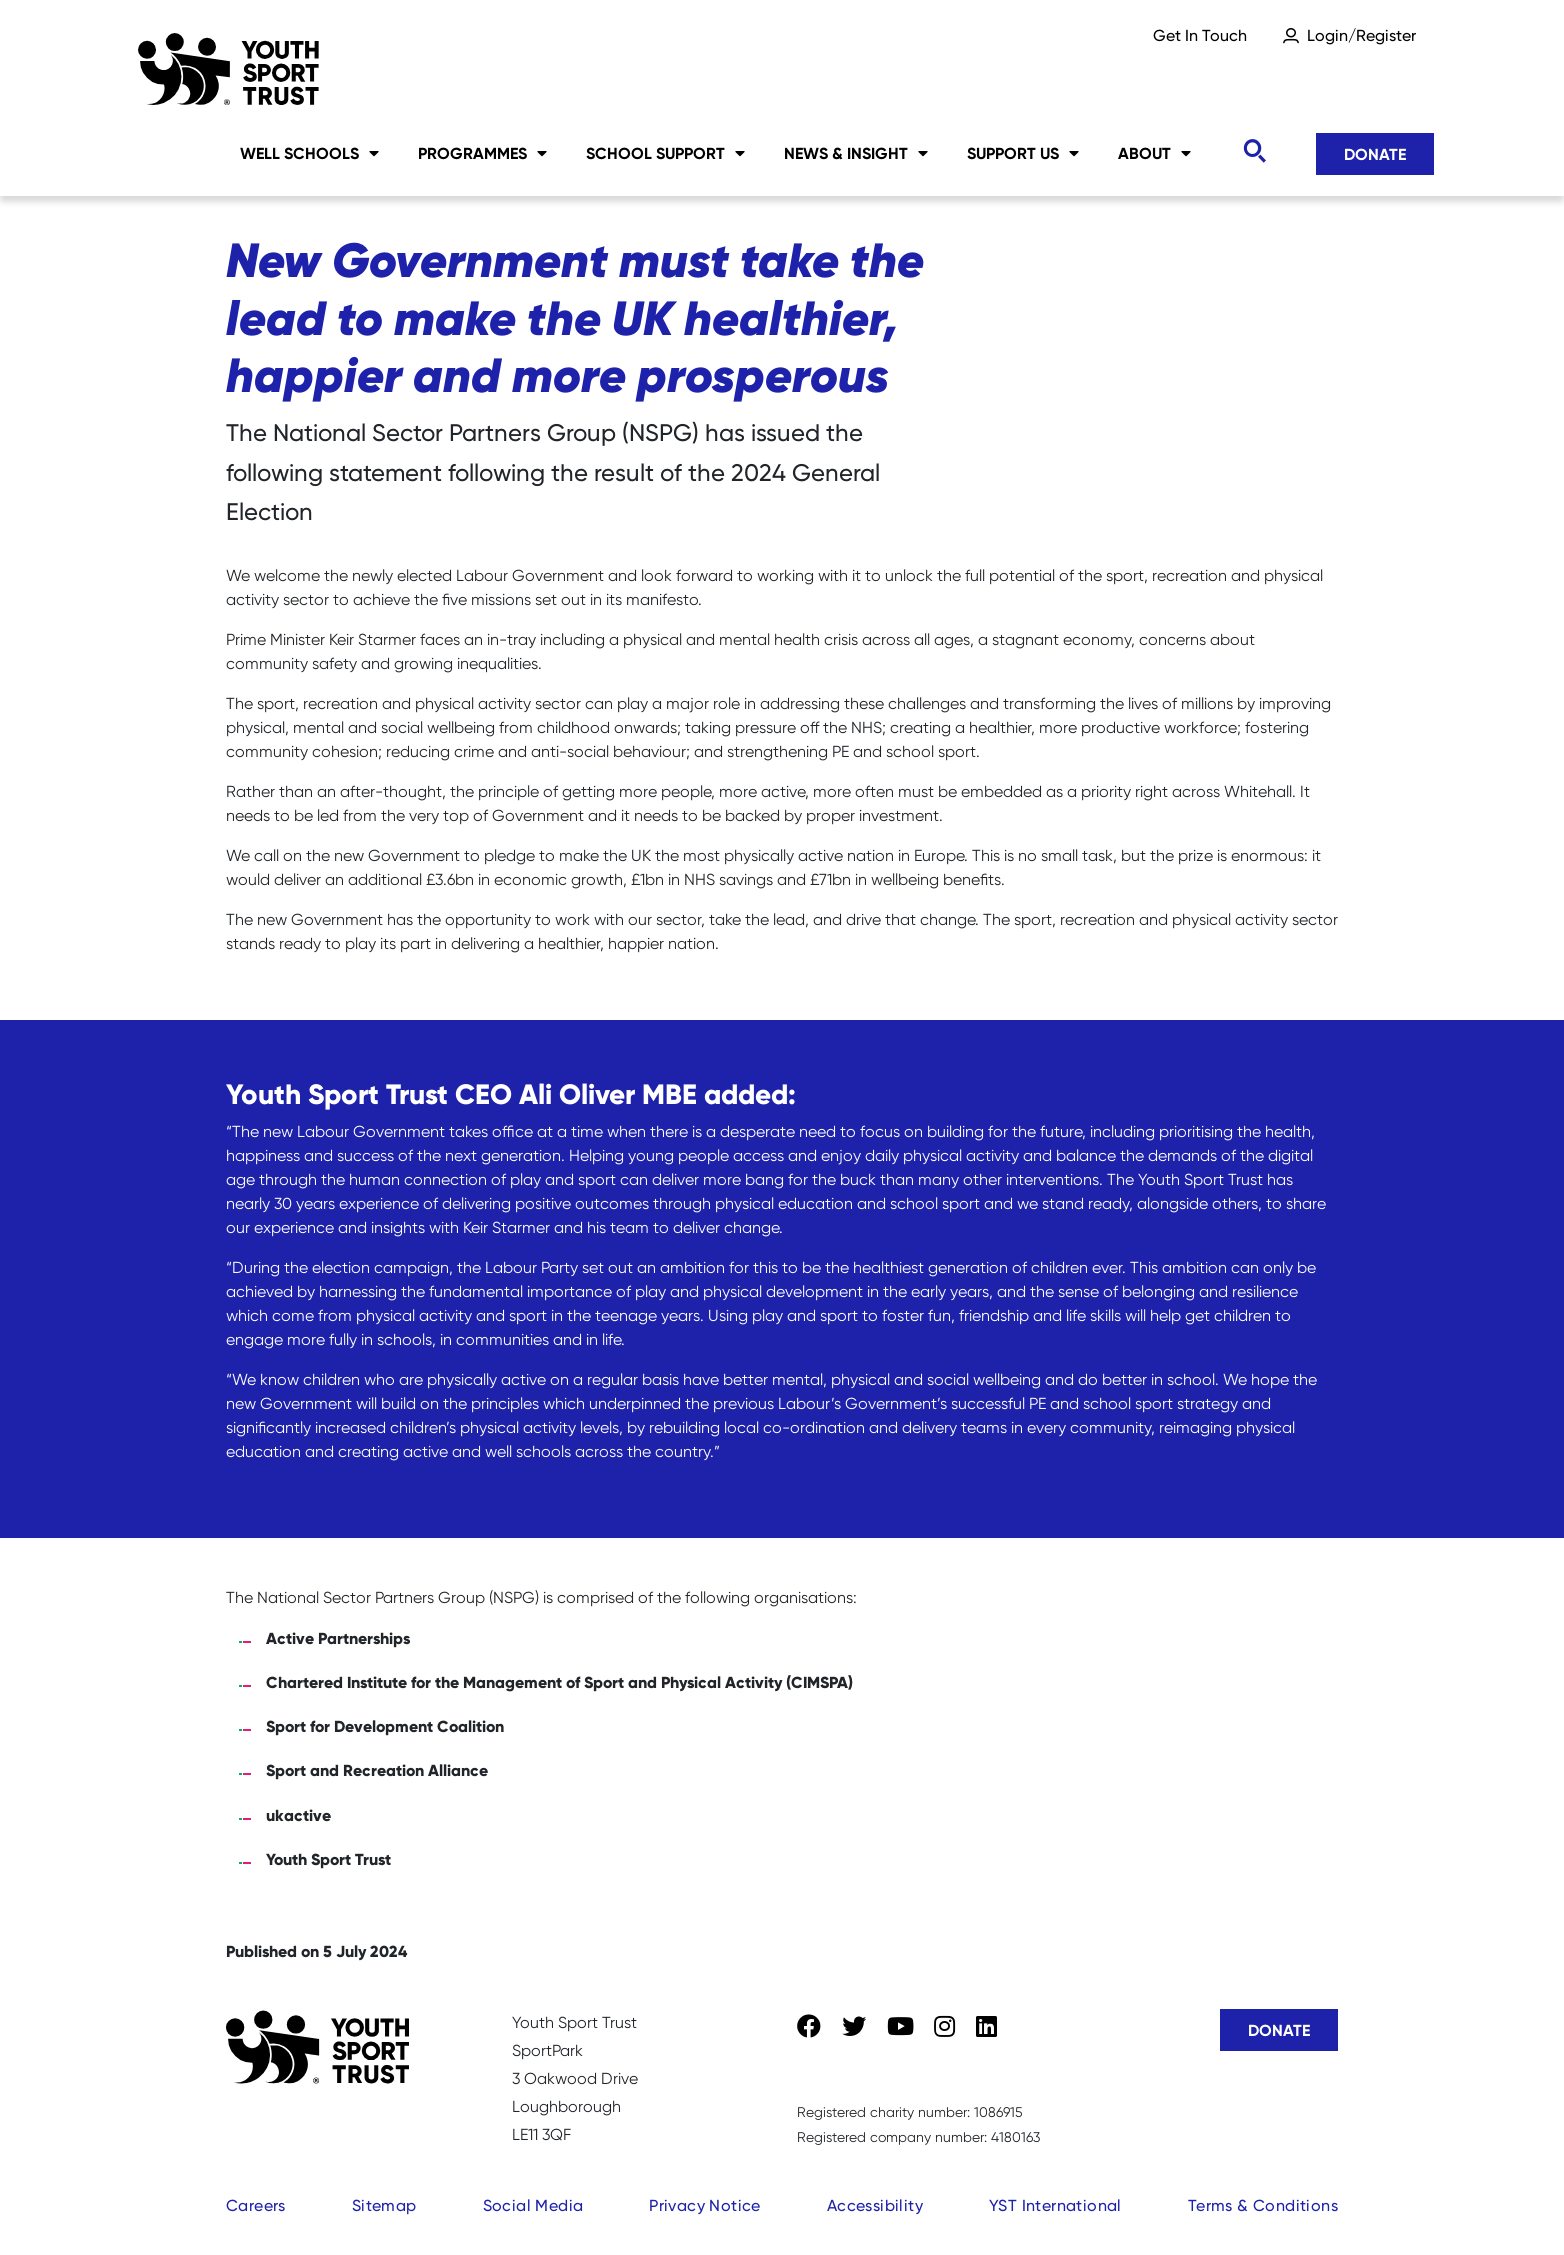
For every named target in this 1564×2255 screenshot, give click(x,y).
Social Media (533, 2205)
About (1154, 153)
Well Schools (309, 153)
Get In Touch (1200, 35)
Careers (256, 2205)
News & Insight (856, 153)
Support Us (1023, 153)
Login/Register (1361, 35)
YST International (1055, 2205)
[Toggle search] (1254, 151)
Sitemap (384, 2205)
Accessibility (875, 2205)
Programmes (482, 153)
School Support (665, 153)
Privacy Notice (705, 2205)
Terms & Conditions (1263, 2205)
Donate (1375, 154)
